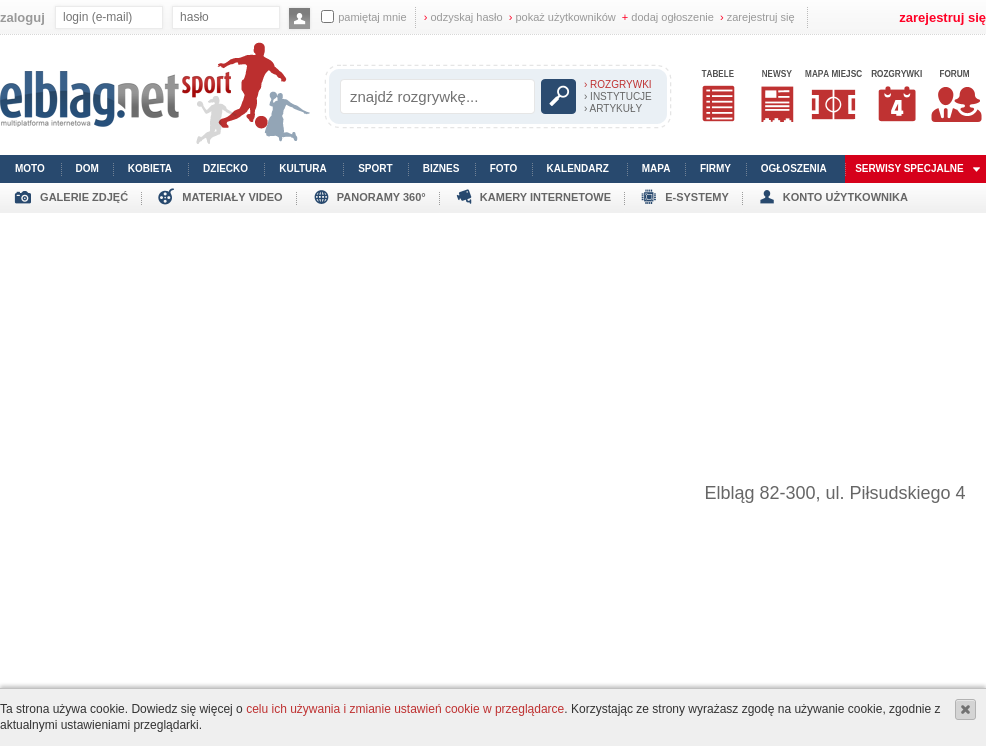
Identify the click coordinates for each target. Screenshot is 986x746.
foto (504, 168)
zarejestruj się (757, 17)
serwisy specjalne (909, 168)
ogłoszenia (794, 168)
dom (87, 168)
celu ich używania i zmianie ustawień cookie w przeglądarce (405, 709)
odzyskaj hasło (463, 17)
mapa (656, 168)
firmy (715, 168)
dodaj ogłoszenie (668, 17)
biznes (441, 168)
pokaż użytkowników (562, 17)
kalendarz (578, 168)
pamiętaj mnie (363, 16)
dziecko (225, 168)
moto (30, 168)
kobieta (150, 168)
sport (375, 168)
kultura (303, 168)
